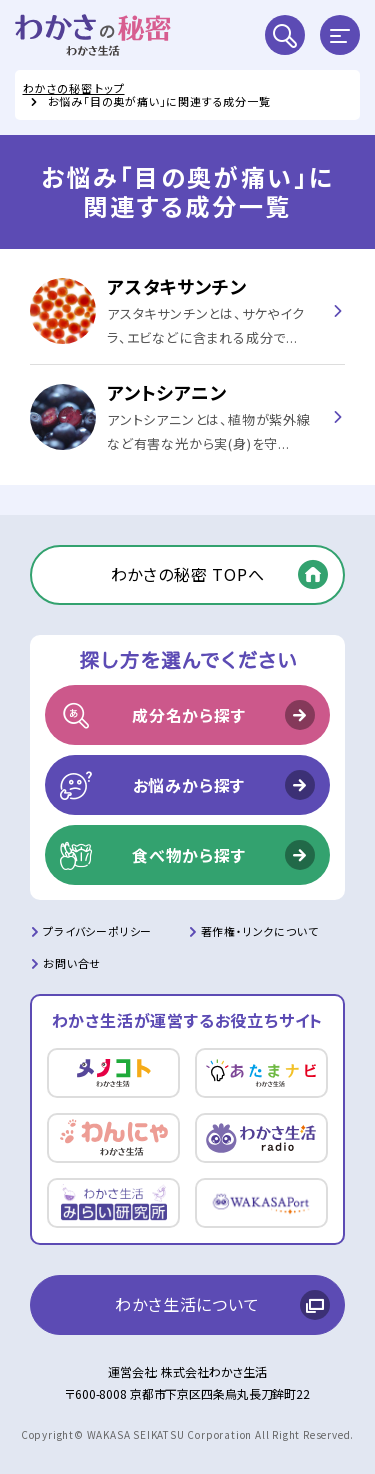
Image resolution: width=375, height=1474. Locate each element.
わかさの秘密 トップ (74, 88)
